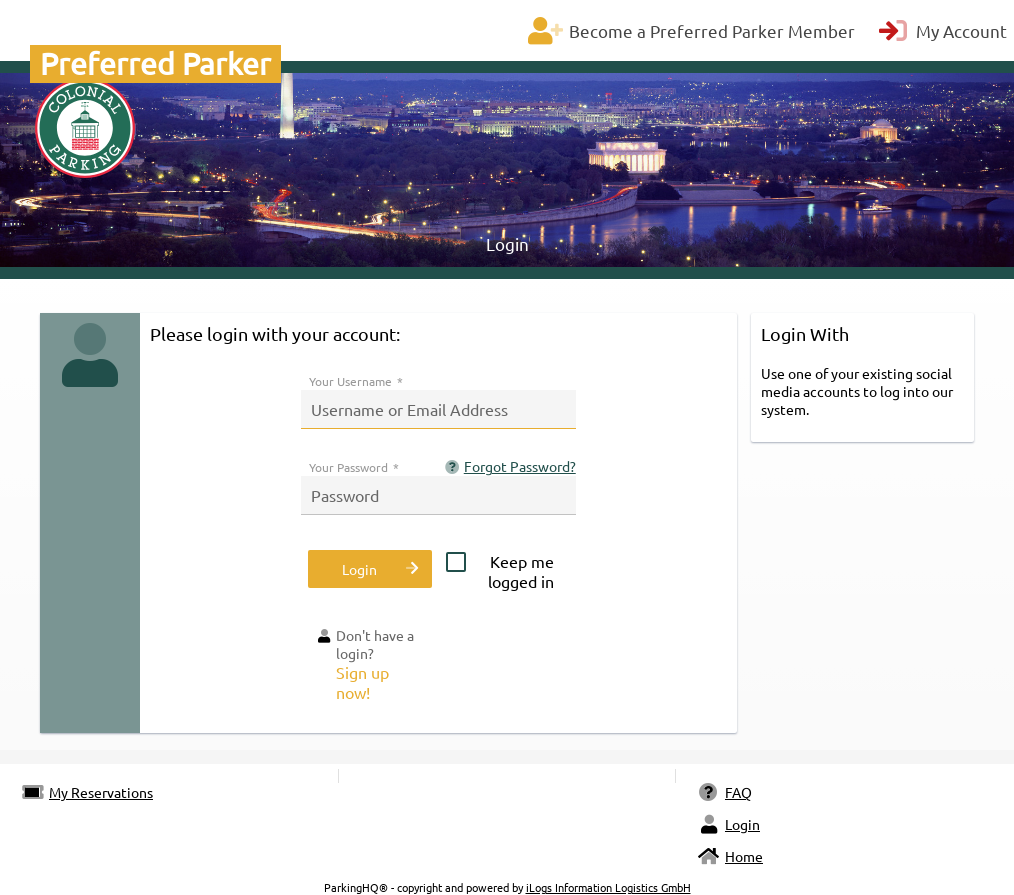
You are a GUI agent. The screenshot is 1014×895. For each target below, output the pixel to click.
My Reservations (87, 792)
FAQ (724, 792)
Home (730, 856)
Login (728, 824)
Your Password (354, 467)
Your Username (356, 381)
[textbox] (438, 409)
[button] (369, 569)
